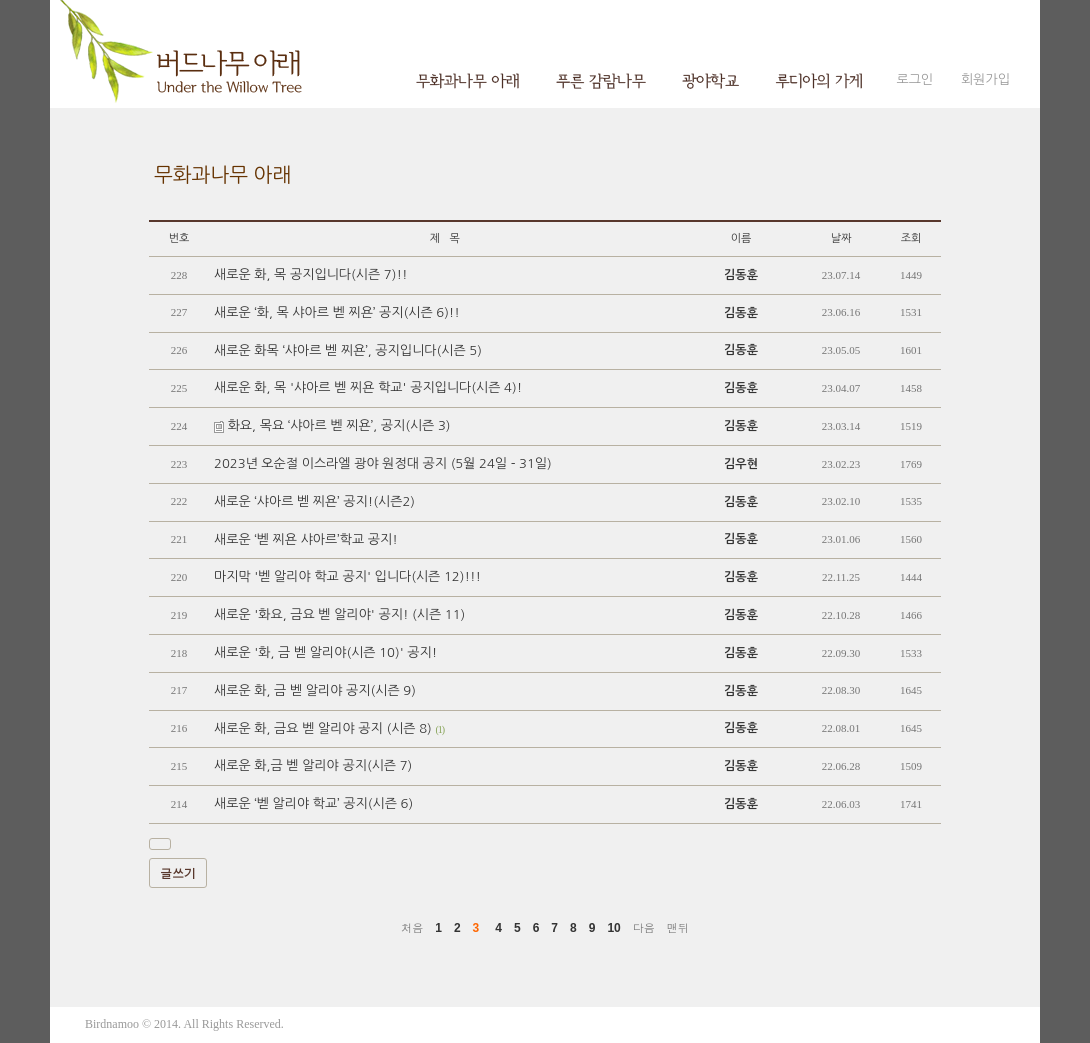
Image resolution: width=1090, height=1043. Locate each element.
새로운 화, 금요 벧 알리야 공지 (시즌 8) (329, 728)
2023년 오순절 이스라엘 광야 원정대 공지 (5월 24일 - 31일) (383, 463)
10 (613, 928)
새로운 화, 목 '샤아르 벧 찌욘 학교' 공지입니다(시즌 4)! (368, 387)
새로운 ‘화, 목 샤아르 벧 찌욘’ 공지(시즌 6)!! (337, 312)
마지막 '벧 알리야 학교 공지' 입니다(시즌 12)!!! (347, 576)
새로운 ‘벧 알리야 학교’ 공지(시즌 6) (313, 803)
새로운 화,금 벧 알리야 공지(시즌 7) (313, 765)
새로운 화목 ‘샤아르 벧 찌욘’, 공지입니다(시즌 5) (348, 350)
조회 (911, 238)
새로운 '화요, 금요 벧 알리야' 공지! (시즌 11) (339, 614)
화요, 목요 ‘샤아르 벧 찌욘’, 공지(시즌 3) (332, 425)
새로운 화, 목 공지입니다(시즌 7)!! (310, 274)
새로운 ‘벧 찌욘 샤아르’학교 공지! (306, 539)
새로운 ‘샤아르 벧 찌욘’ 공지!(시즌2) (314, 501)
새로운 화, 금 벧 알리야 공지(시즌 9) (315, 690)
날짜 (841, 238)
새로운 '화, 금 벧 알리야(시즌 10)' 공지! (325, 652)
